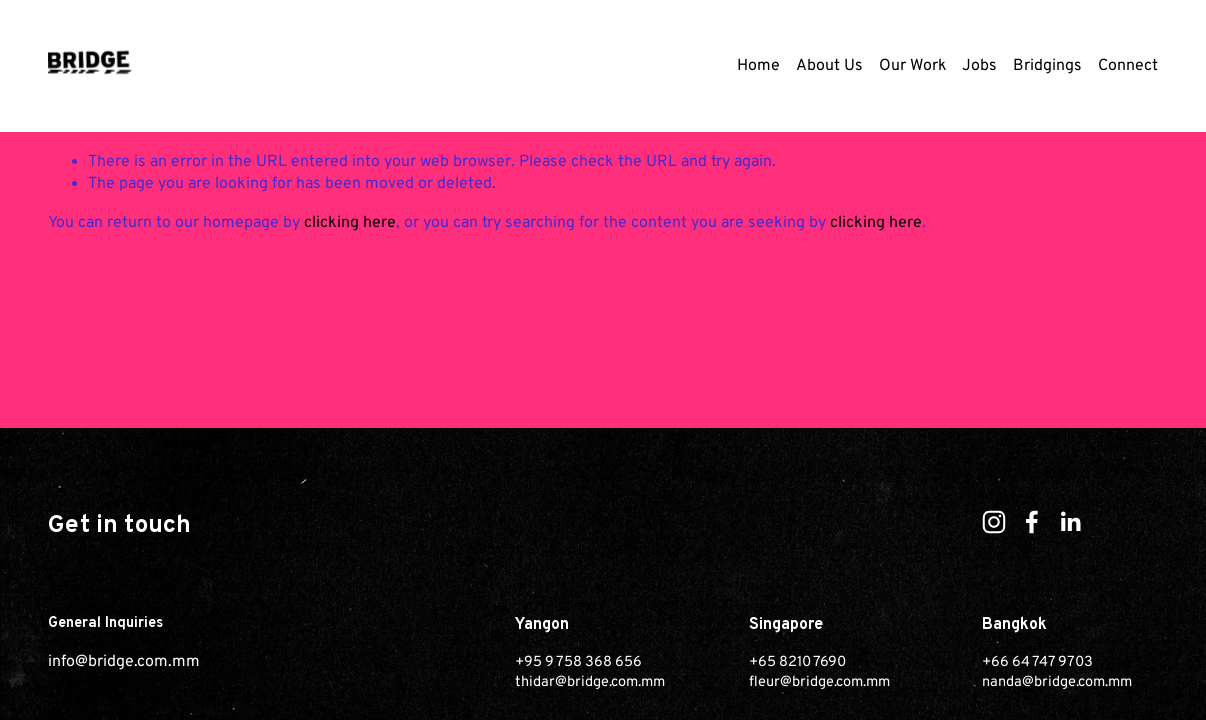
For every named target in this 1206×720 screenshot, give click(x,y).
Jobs (979, 66)
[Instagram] (994, 522)
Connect (1128, 66)
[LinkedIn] (1070, 522)
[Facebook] (1032, 522)
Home (758, 66)
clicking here (350, 223)
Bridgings (1047, 66)
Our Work (913, 66)
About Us (829, 66)
